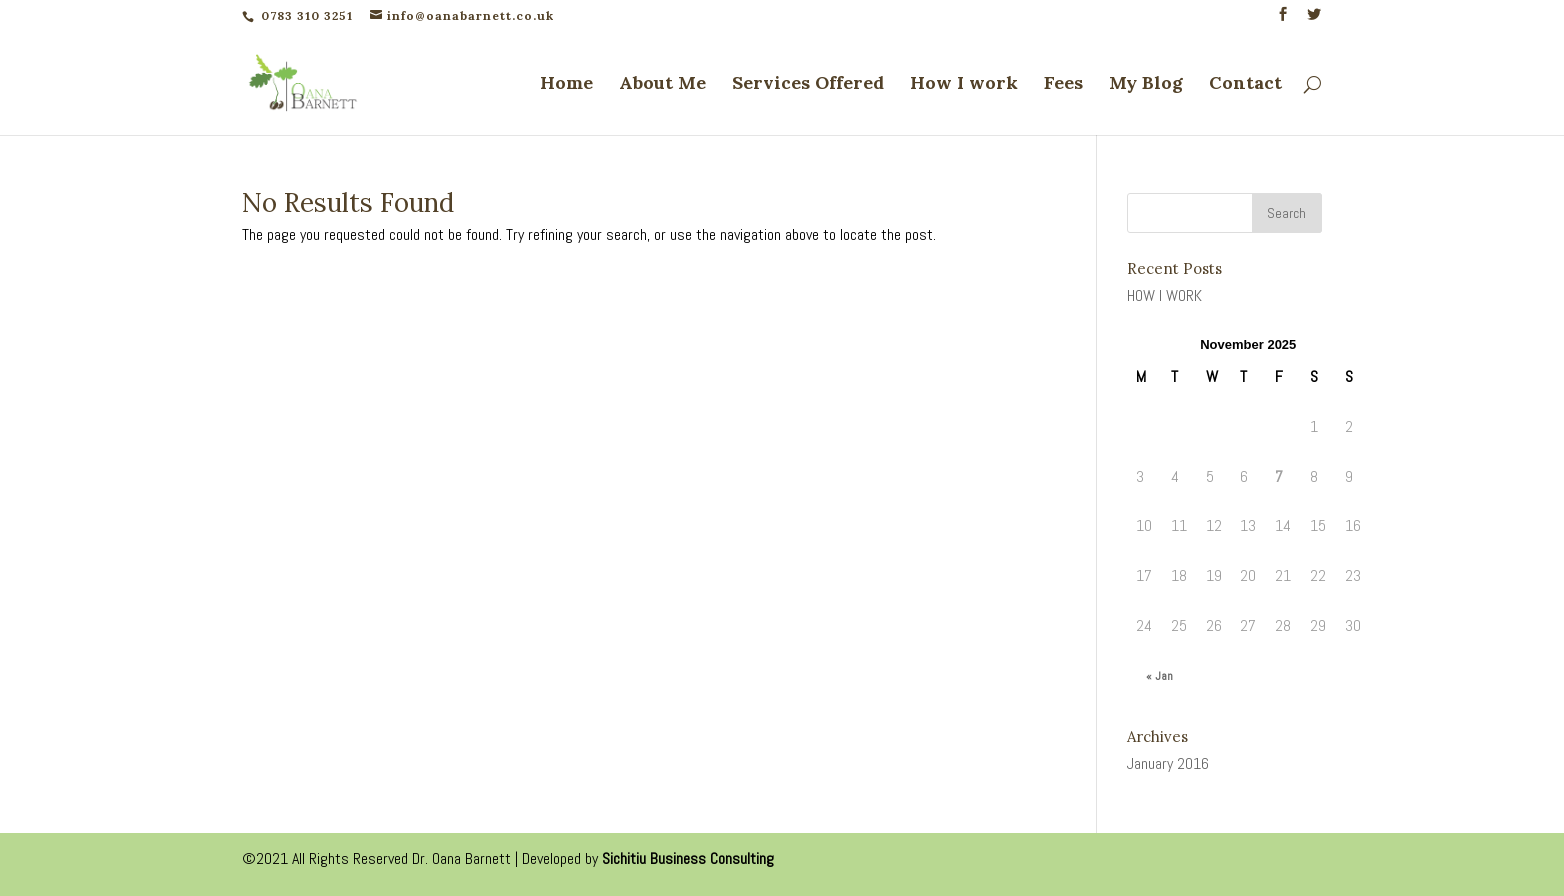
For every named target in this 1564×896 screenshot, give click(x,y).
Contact (1245, 85)
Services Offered (808, 85)
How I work (964, 85)
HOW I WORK (1164, 295)
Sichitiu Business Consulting (688, 858)
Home (566, 85)
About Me (662, 85)
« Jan (1159, 676)
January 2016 (1168, 763)
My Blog (1146, 85)
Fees (1063, 85)
